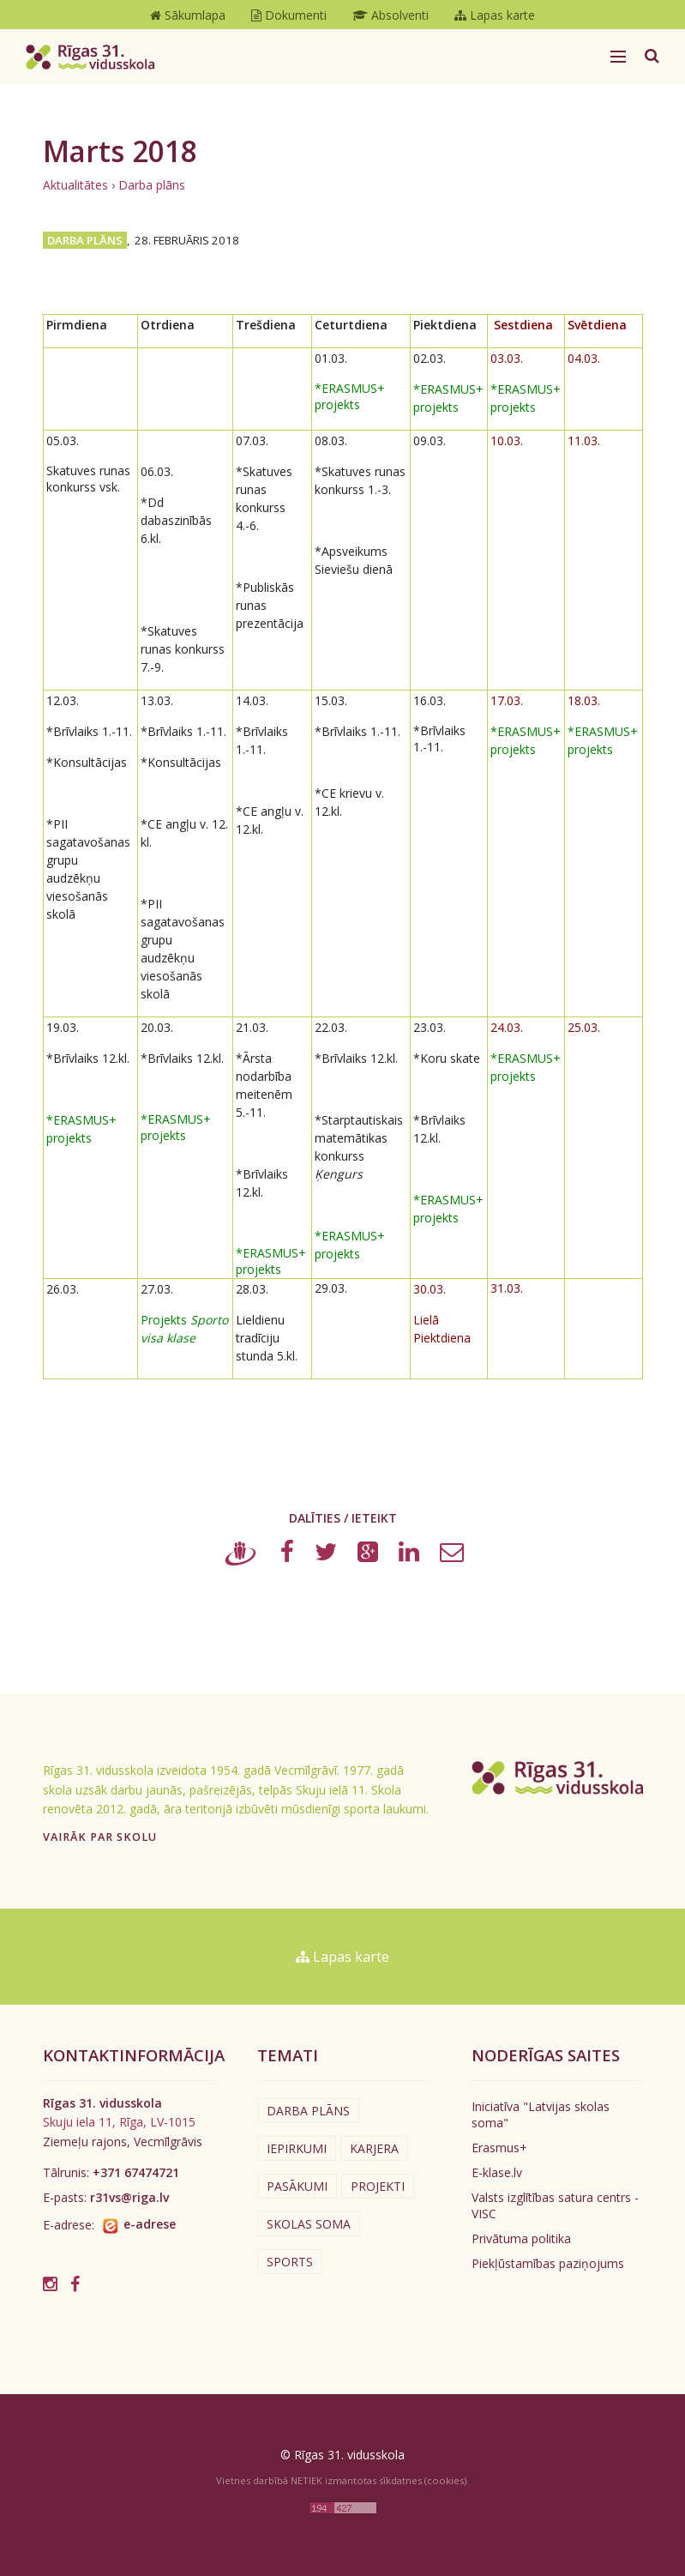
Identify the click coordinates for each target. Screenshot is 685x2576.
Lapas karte (342, 1956)
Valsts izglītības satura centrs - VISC (555, 2205)
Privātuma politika (521, 2238)
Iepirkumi (297, 2148)
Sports (290, 2261)
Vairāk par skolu (100, 1837)
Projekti (378, 2186)
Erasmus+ (499, 2147)
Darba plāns (151, 185)
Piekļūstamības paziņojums (548, 2263)
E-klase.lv (497, 2172)
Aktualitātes (75, 185)
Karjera (374, 2148)
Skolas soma (309, 2224)
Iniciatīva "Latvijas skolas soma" (541, 2114)
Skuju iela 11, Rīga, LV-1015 (119, 2122)
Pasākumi (297, 2186)
